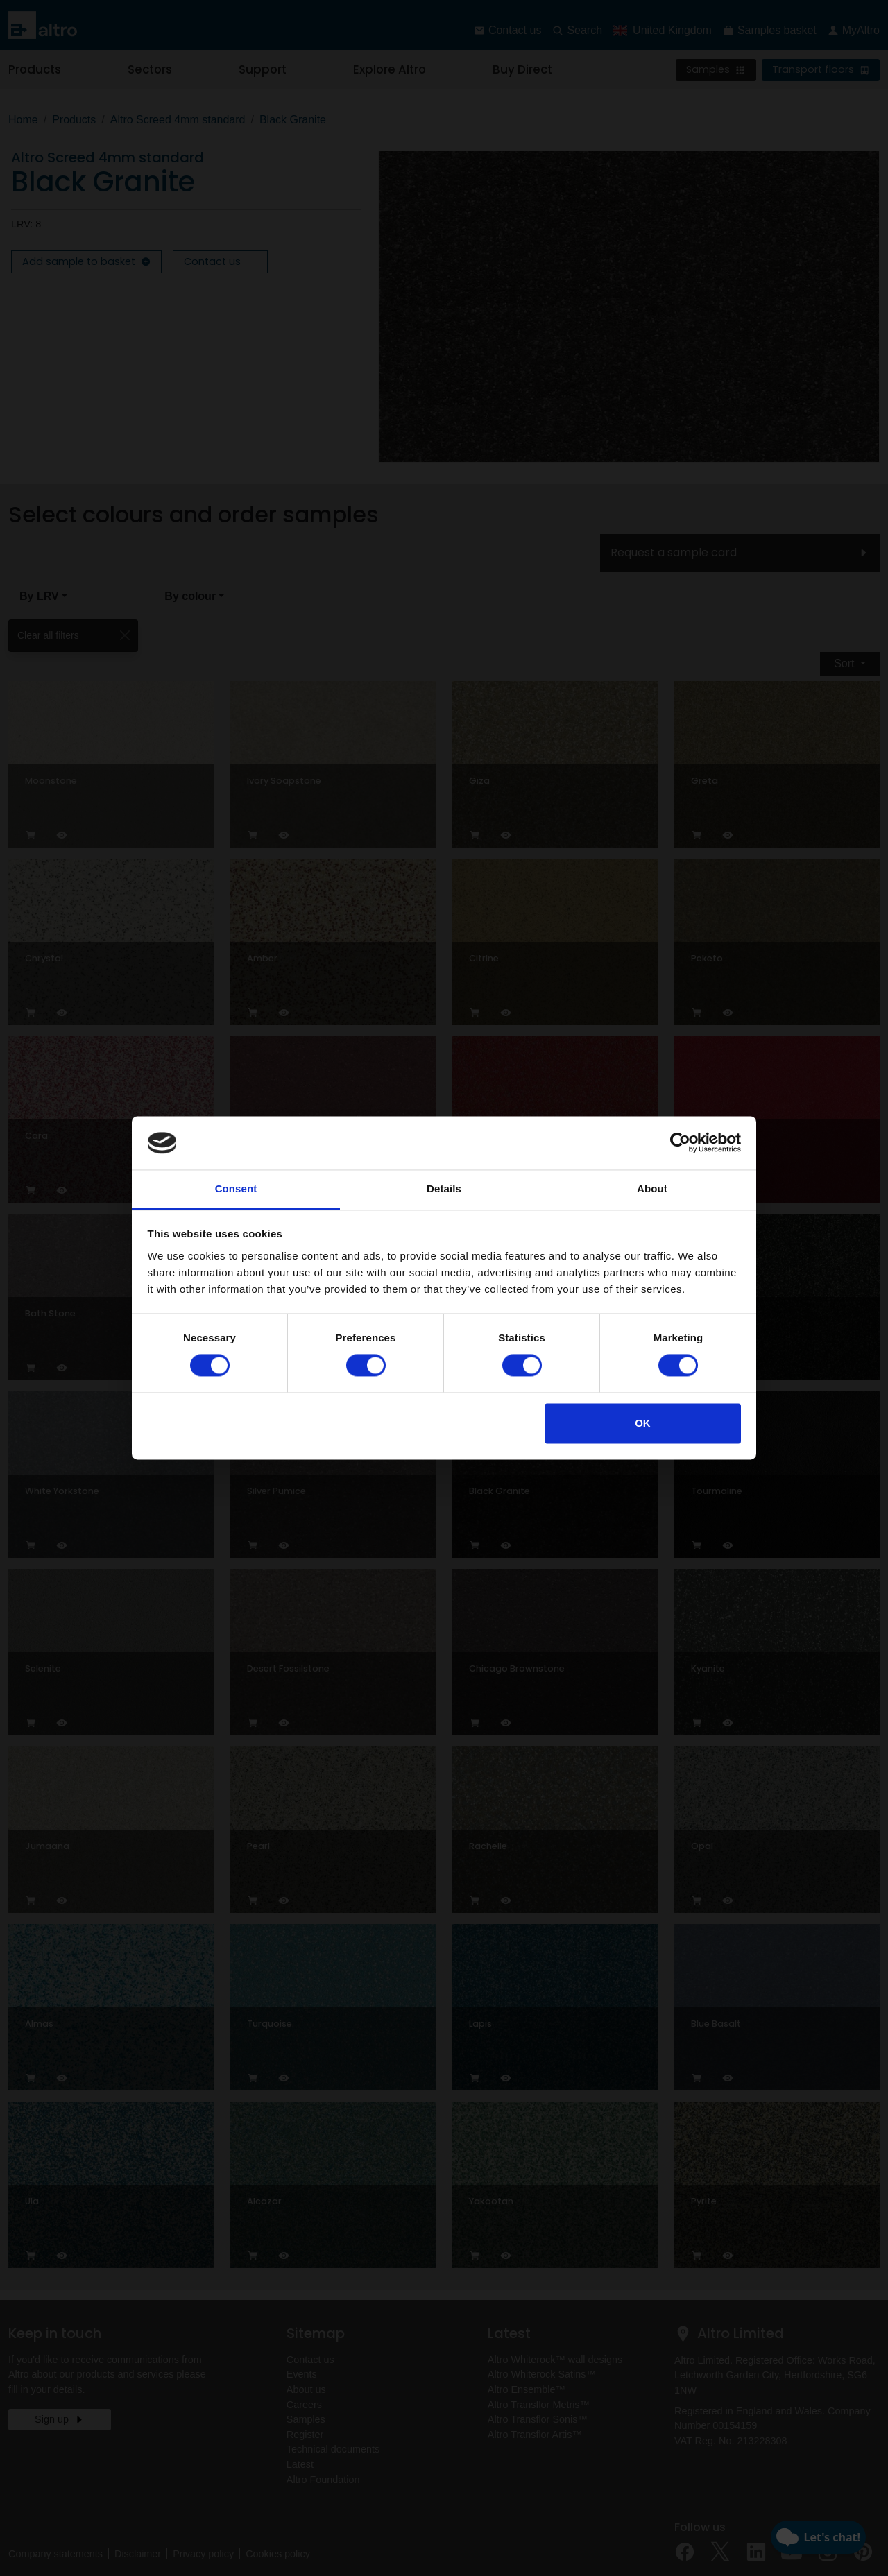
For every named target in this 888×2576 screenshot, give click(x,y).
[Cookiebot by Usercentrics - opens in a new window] (680, 1143)
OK (643, 1423)
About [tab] (652, 1188)
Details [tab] (444, 1188)
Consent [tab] (236, 1188)
